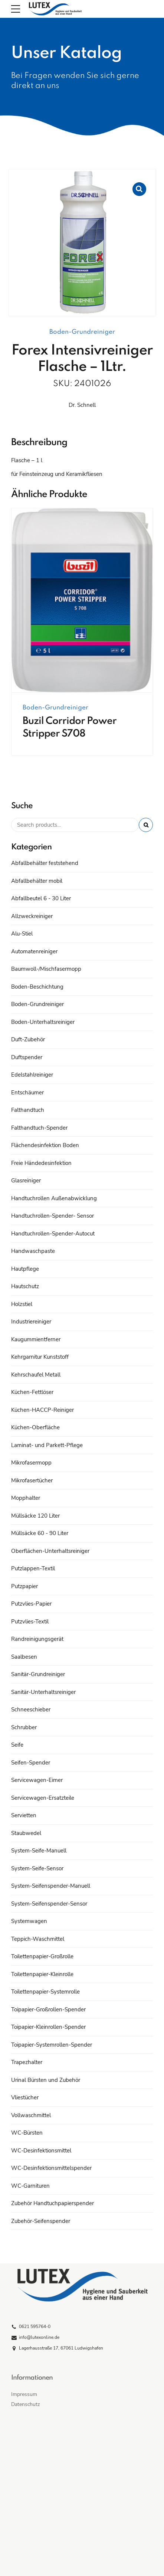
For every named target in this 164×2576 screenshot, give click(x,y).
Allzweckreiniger (32, 916)
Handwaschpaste (33, 1251)
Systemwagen (29, 1921)
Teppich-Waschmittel (37, 1939)
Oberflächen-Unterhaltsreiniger (50, 1551)
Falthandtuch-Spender (39, 1128)
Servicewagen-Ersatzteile (42, 1798)
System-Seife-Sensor (37, 1868)
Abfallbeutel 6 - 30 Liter (41, 898)
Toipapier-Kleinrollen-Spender (48, 2027)
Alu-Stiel (22, 933)
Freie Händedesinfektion (41, 1163)
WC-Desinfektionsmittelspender (51, 2168)
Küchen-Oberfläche (35, 1427)
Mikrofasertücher (32, 1480)
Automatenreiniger (34, 951)
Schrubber (24, 1727)
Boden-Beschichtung (37, 986)
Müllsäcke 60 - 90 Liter (39, 1533)
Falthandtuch (27, 1110)
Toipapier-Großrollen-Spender (48, 2009)
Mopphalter (25, 1498)
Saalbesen (24, 1657)
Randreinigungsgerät (37, 1639)
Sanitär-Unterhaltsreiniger (43, 1692)
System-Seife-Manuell (38, 1850)
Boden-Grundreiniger (82, 332)
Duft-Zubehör (28, 1039)
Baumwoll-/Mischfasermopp (46, 969)
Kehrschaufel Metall (35, 1374)
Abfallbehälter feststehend (44, 863)
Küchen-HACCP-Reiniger (42, 1410)
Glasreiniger (26, 1180)
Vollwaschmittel (31, 2115)
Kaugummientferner (35, 1339)
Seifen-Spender (30, 1762)
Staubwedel (26, 1833)
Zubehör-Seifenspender (40, 2221)
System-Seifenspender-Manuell (50, 1886)
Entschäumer (27, 1092)
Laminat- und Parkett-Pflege (47, 1445)
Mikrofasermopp (31, 1462)
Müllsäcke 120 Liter (35, 1515)
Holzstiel (21, 1304)
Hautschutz (25, 1286)
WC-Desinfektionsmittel (41, 2150)
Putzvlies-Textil (30, 1621)
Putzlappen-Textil (33, 1568)
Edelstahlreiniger (32, 1074)
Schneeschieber (30, 1709)
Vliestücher (25, 2097)
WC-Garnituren (30, 2186)
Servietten (23, 1815)
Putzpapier (24, 1586)
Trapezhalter (26, 2062)
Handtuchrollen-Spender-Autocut (53, 1233)
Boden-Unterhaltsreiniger (43, 1022)
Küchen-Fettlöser (32, 1392)
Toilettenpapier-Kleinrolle (42, 1974)
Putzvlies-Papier (31, 1603)
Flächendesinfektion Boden (45, 1145)
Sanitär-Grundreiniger (38, 1674)
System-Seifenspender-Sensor (49, 1903)
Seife (17, 1745)
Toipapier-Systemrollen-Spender (51, 2044)
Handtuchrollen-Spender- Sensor (52, 1216)
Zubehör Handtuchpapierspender (52, 2203)
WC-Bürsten (27, 2132)
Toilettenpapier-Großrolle (42, 1956)
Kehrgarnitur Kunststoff (40, 1357)
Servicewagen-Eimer (37, 1780)
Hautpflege (25, 1269)
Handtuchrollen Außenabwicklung (54, 1198)
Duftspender (26, 1057)
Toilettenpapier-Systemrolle (45, 1991)
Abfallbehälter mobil (36, 881)
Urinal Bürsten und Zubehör (45, 2080)
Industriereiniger (31, 1321)
